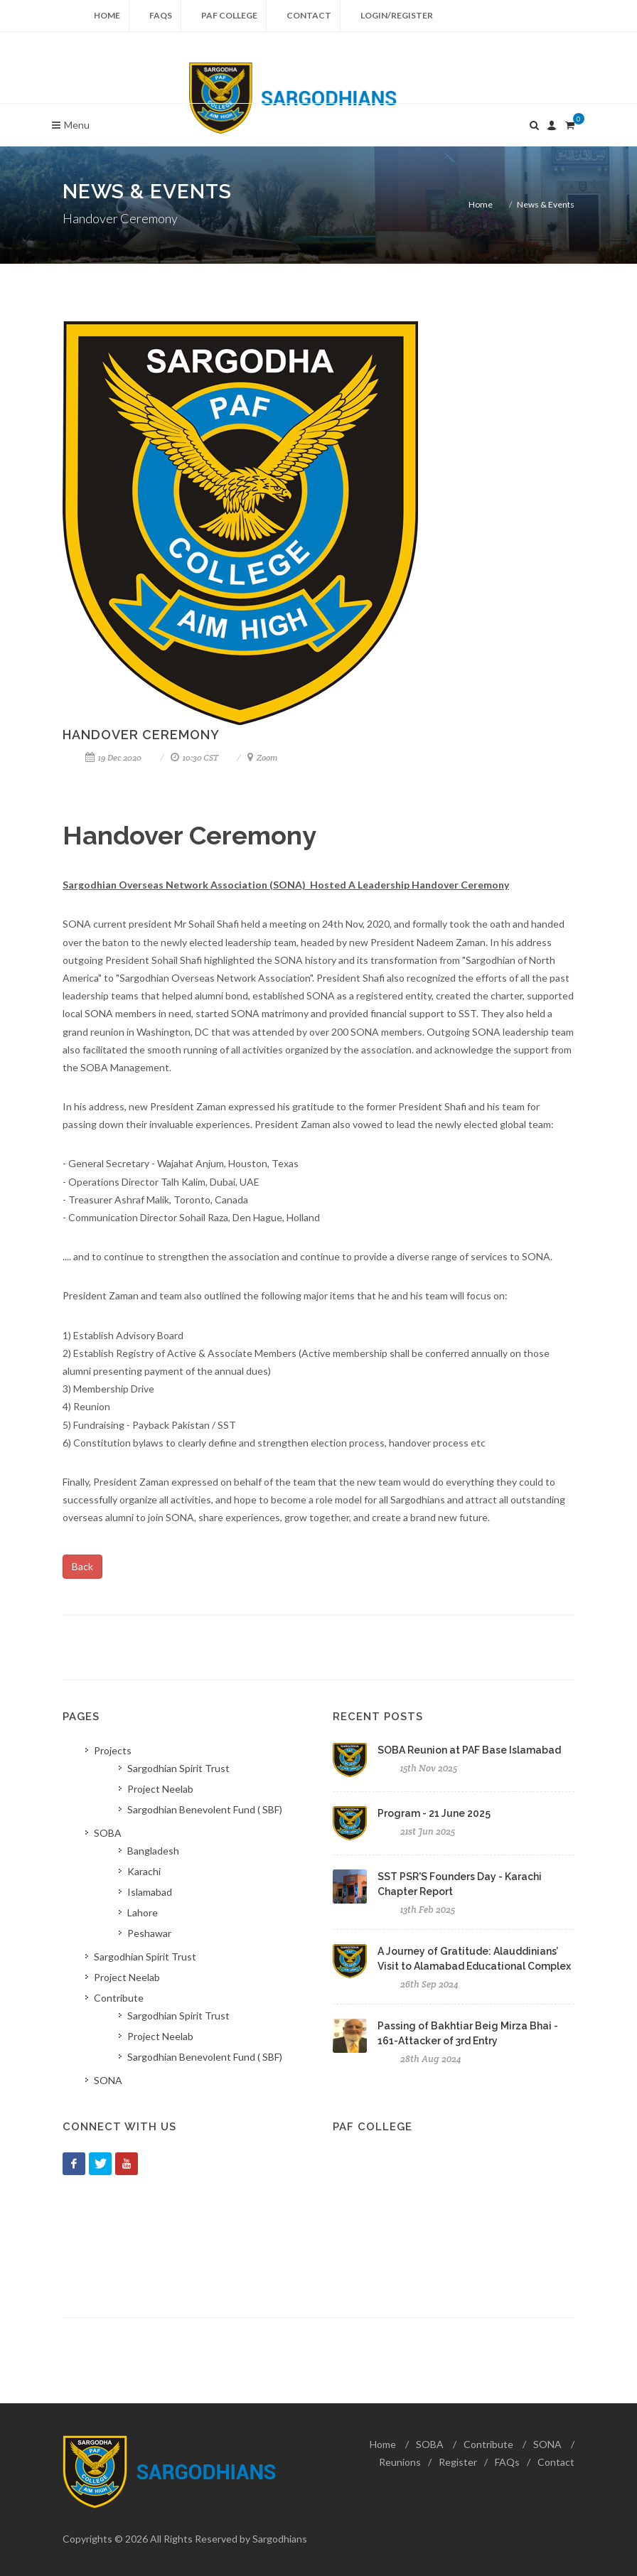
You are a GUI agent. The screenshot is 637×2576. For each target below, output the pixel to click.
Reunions (400, 2462)
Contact (309, 15)
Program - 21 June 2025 (434, 1813)
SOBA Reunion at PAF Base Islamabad (469, 1750)
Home (107, 15)
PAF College (229, 15)
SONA (547, 2444)
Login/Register (396, 15)
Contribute (488, 2444)
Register (458, 2462)
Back (82, 1566)
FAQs (160, 15)
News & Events (545, 204)
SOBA (430, 2444)
